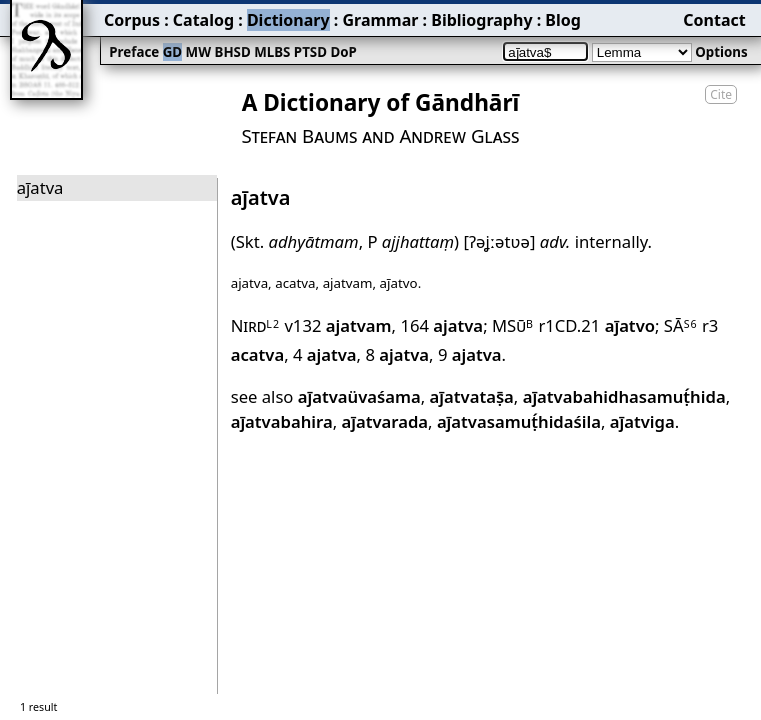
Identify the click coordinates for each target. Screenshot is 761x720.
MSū (513, 325)
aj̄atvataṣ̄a (472, 396)
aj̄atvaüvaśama (359, 396)
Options (721, 52)
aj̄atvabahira (282, 421)
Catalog (203, 20)
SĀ (681, 325)
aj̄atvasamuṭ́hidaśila (519, 421)
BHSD (233, 52)
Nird (255, 325)
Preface (134, 52)
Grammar (380, 20)
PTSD (310, 52)
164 (441, 325)
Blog (563, 20)
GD (172, 52)
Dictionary (288, 20)
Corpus (132, 20)
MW (198, 52)
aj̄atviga (642, 421)
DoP (343, 52)
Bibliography (481, 20)
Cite (721, 94)
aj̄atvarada (384, 421)
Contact (714, 20)
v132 (337, 325)
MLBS (272, 52)
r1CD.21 (596, 325)
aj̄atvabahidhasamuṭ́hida (624, 396)
